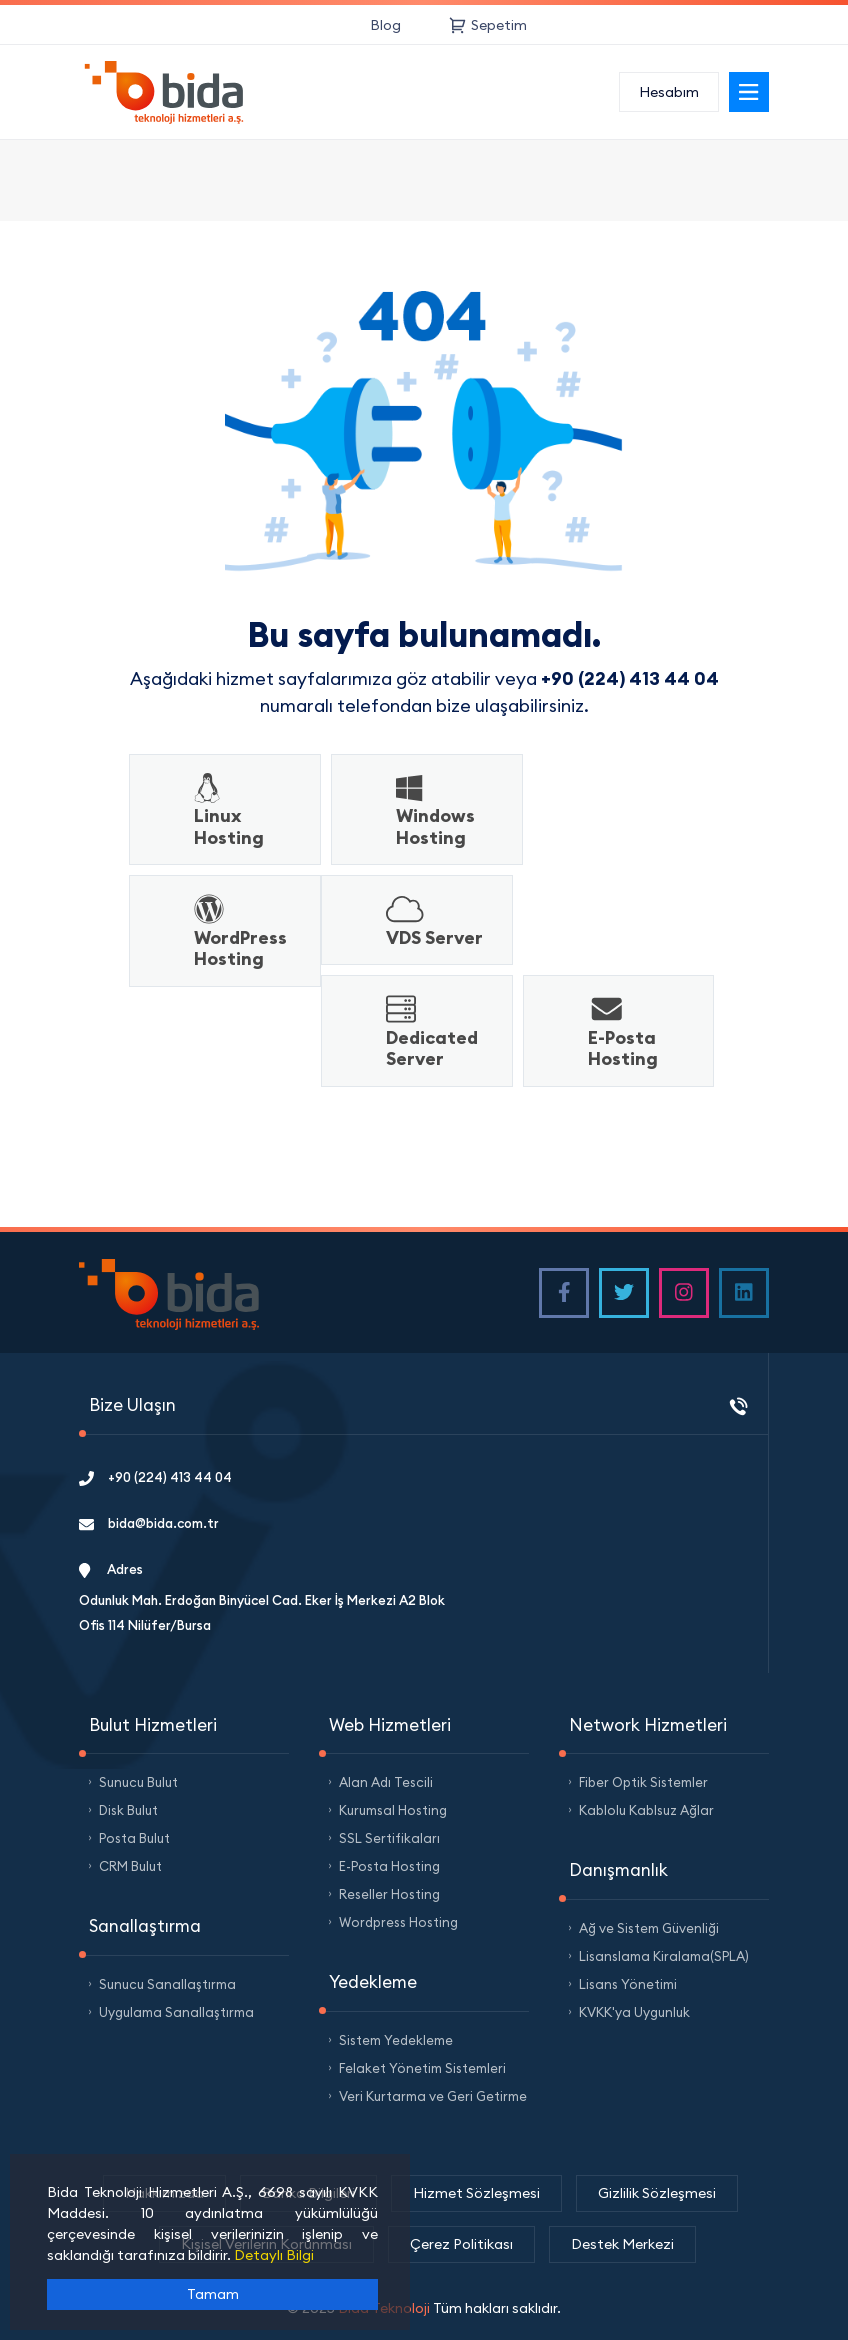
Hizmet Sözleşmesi (476, 2193)
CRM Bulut (130, 1866)
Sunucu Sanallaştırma (167, 1984)
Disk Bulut (128, 1810)
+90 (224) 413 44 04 (155, 1477)
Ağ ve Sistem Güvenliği (649, 1928)
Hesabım (669, 92)
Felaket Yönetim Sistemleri (422, 2068)
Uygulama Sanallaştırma (176, 2012)
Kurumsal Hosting (393, 1810)
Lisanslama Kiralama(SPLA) (664, 1956)
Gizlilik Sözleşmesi (657, 2193)
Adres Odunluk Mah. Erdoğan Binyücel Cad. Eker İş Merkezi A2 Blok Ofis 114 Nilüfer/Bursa (262, 1597)
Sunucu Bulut (138, 1782)
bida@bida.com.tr (149, 1523)
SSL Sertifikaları (389, 1838)
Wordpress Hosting (398, 1922)
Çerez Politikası (461, 2244)
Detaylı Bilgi (274, 2255)
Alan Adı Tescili (386, 1782)
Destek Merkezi (622, 2244)
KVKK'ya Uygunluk (634, 2012)
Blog (385, 25)
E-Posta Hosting (389, 1866)
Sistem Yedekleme (396, 2040)
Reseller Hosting (389, 1894)
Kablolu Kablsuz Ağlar (646, 1810)
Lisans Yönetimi (628, 1984)
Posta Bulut (134, 1838)
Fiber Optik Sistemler (643, 1782)
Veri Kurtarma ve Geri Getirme (433, 2096)
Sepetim (488, 25)
